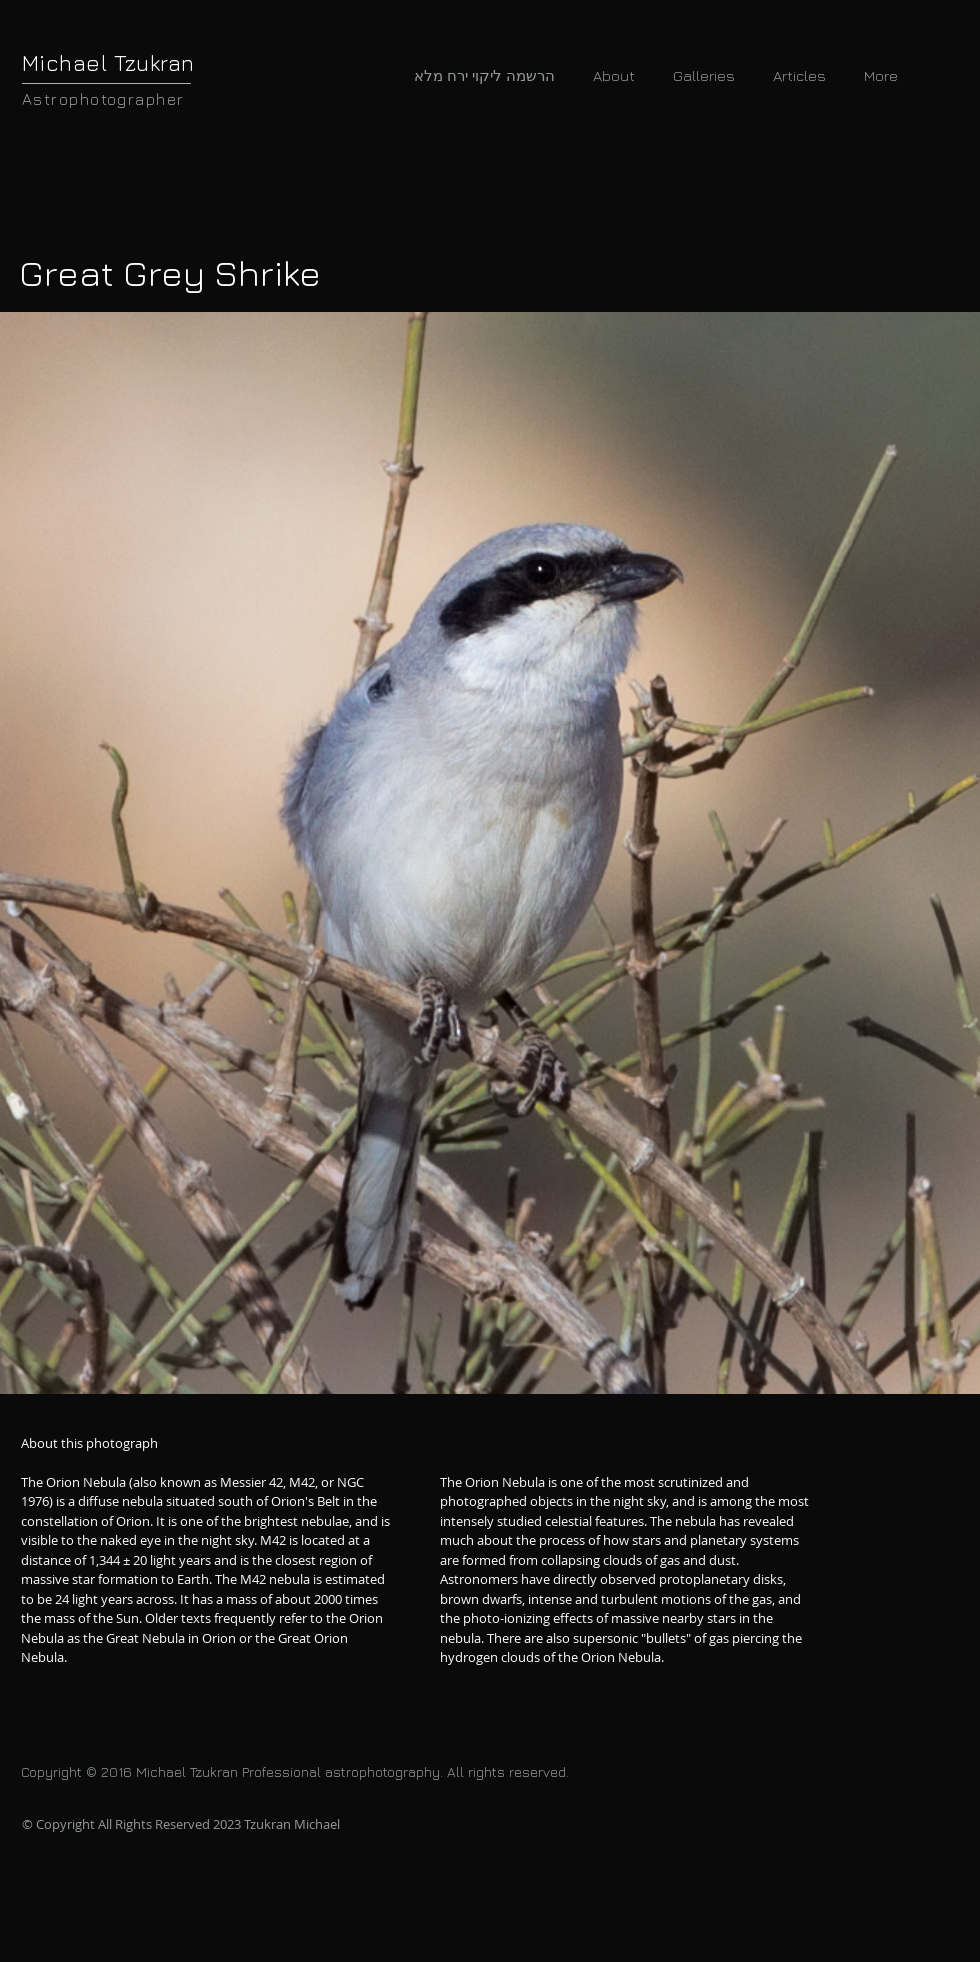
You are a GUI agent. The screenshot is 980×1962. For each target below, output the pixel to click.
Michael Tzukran (108, 63)
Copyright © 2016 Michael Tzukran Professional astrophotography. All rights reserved (293, 1771)
